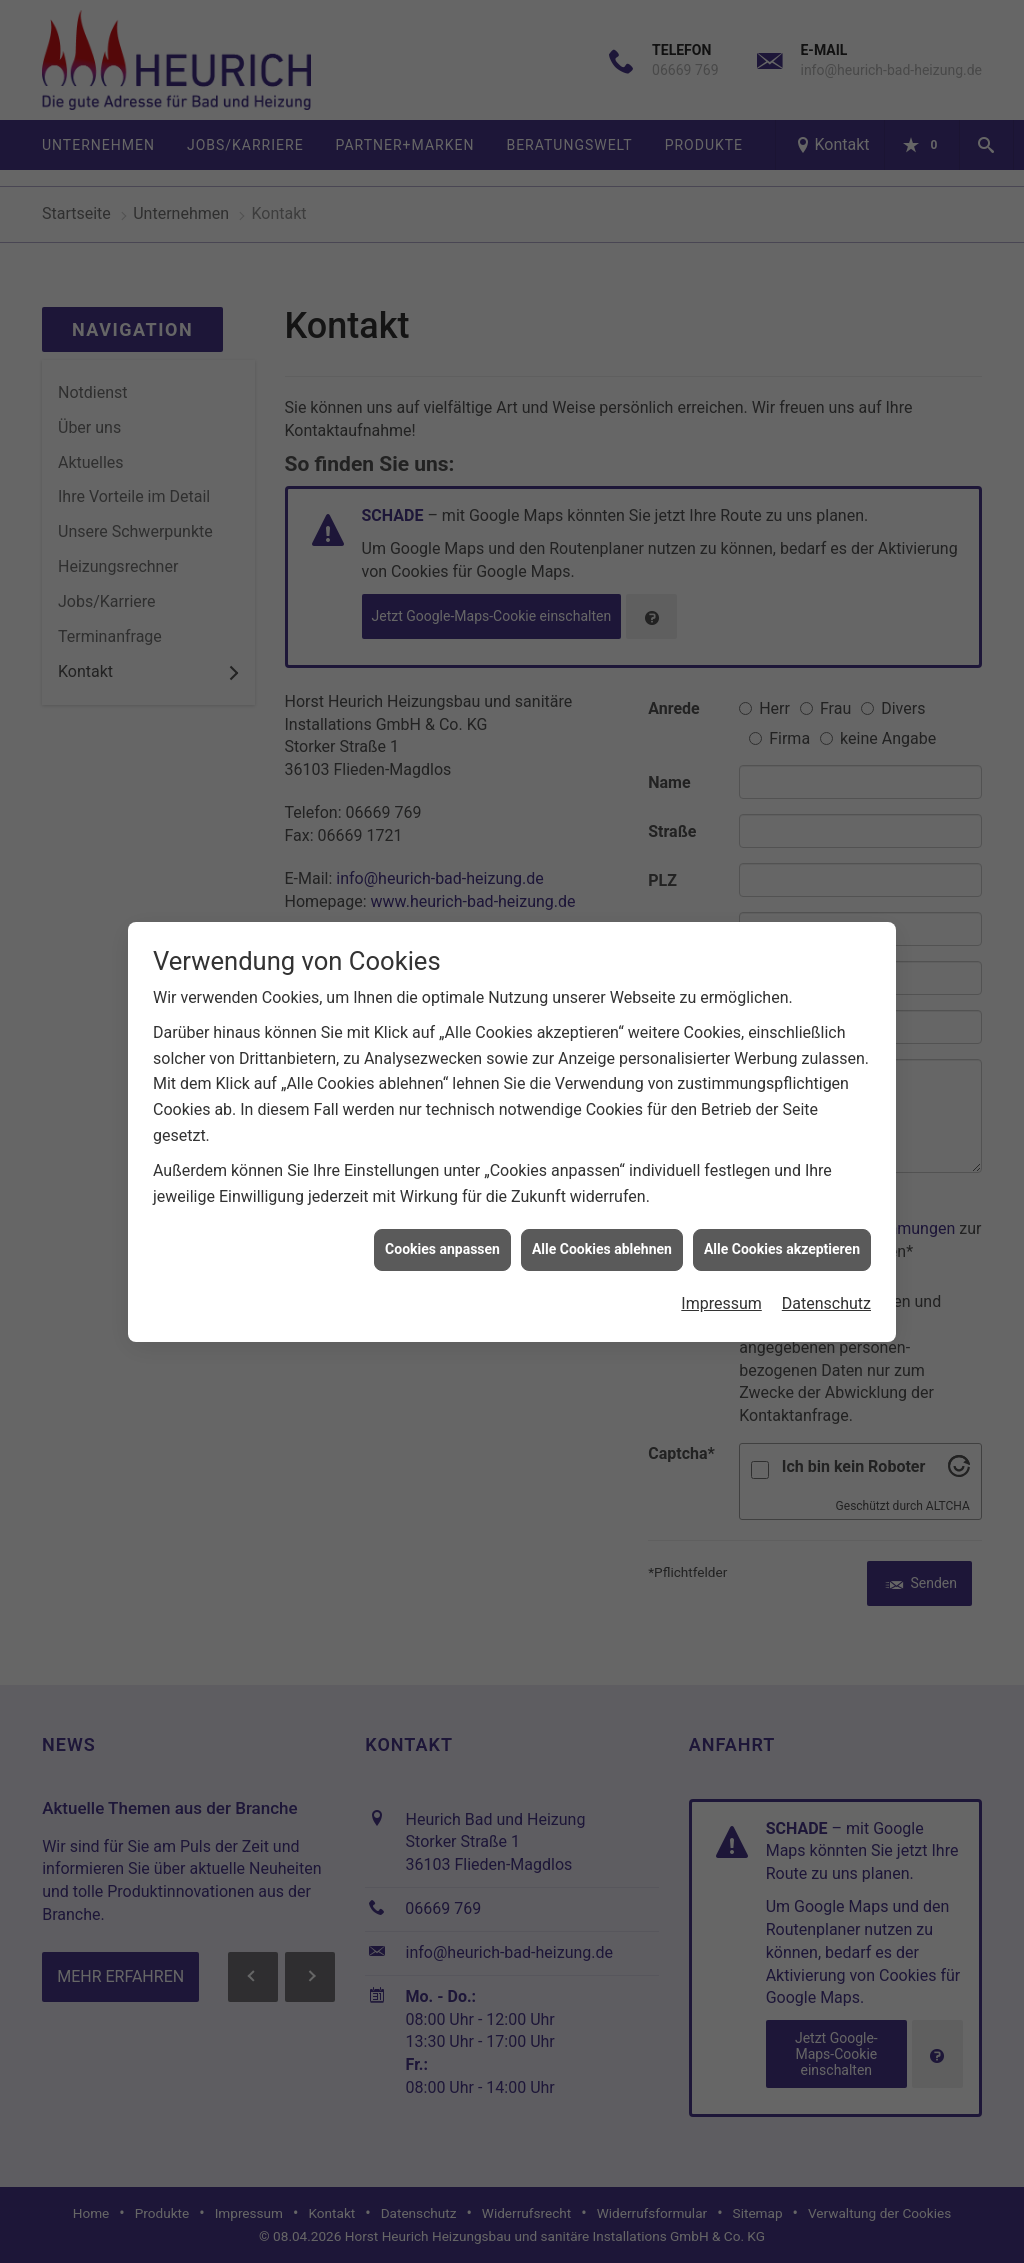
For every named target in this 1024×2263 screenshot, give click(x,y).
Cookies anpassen (442, 1219)
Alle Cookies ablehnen (602, 1219)
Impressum (721, 1273)
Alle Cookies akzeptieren (782, 1219)
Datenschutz (826, 1273)
